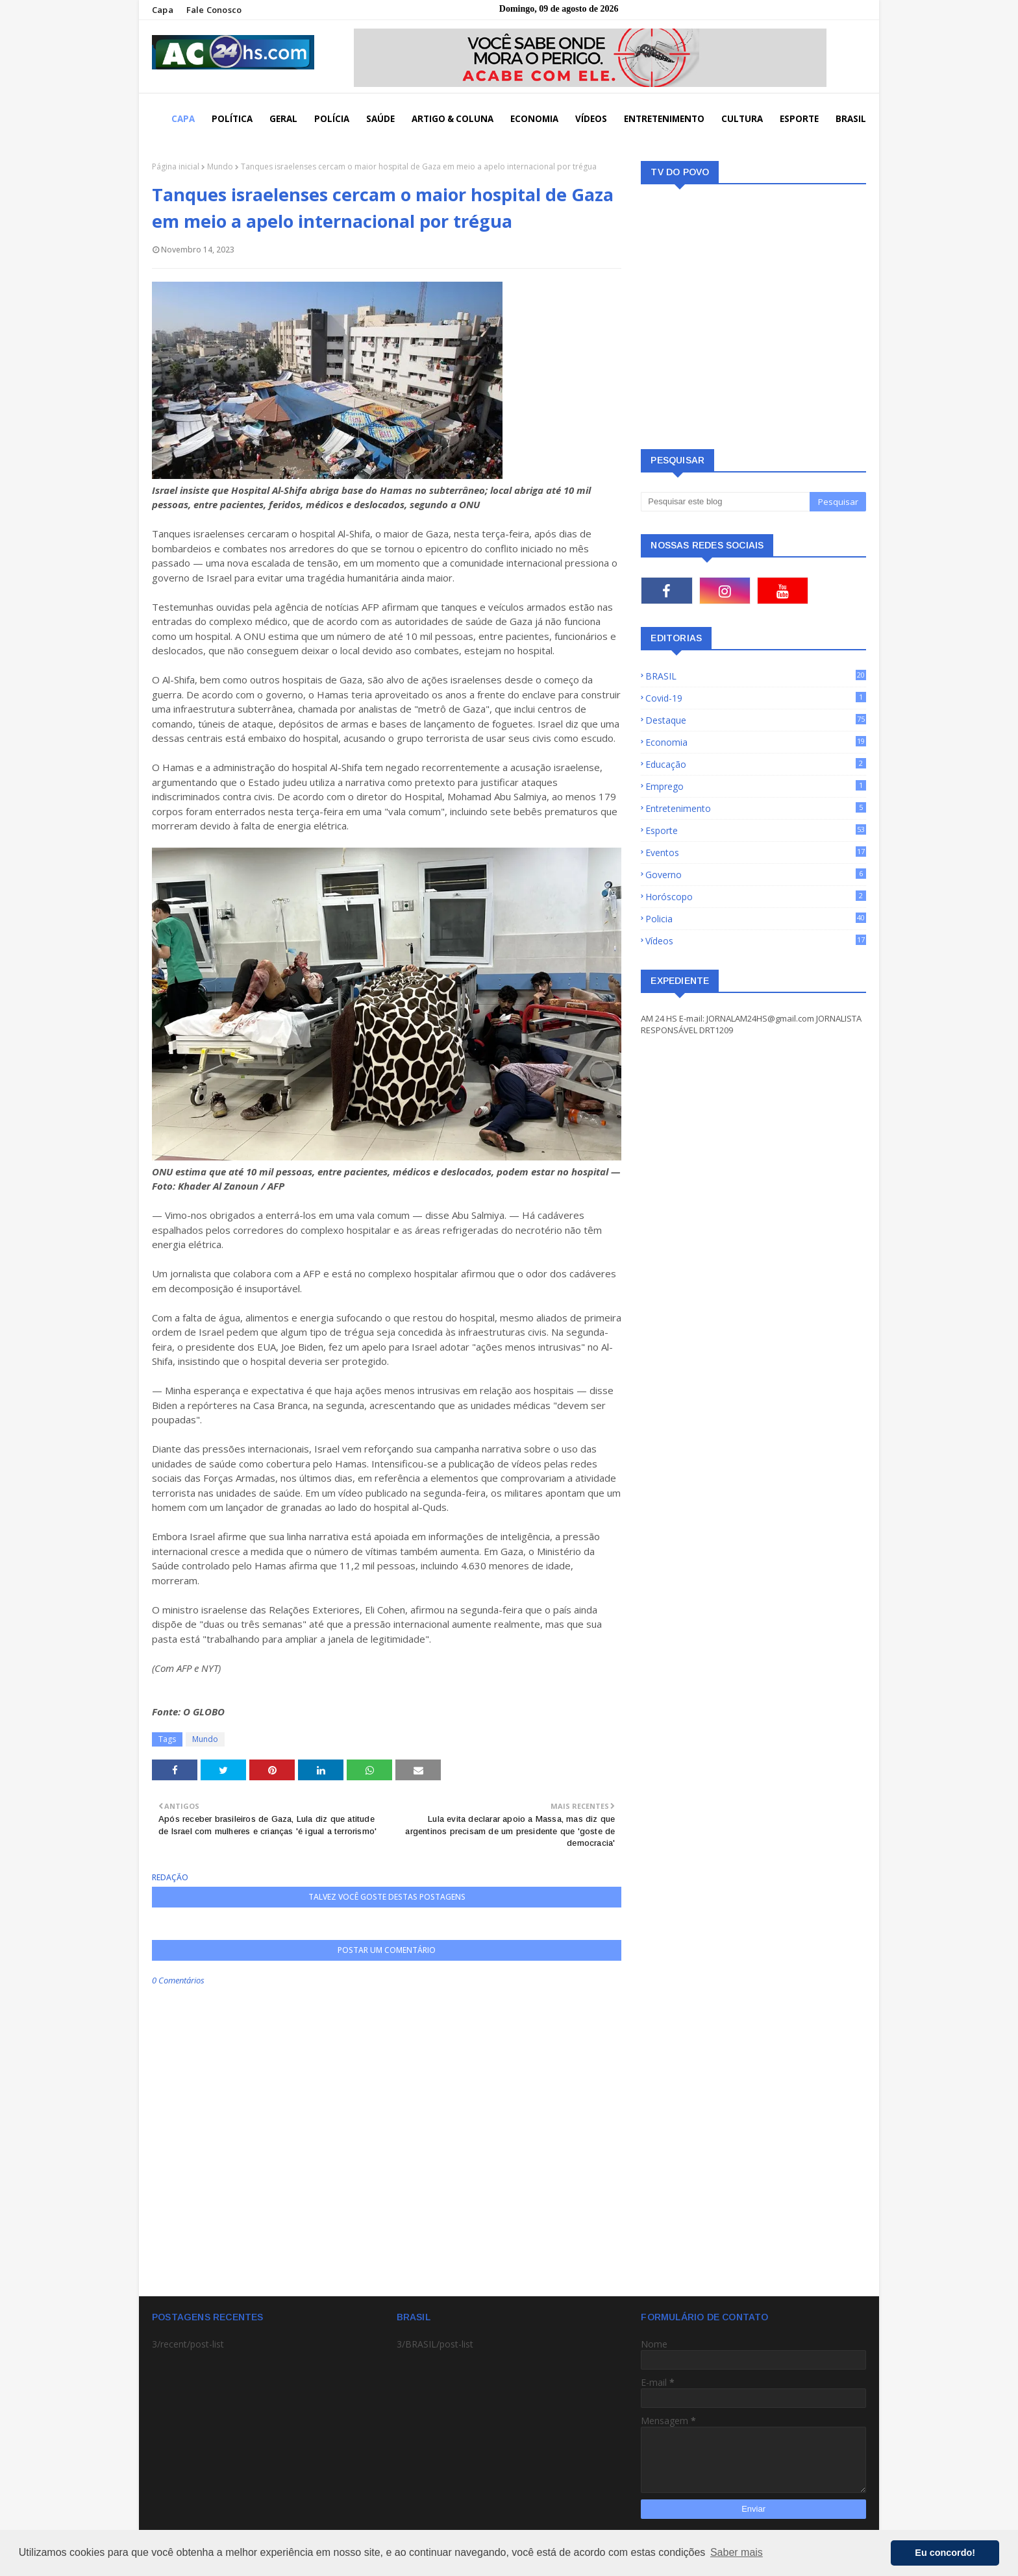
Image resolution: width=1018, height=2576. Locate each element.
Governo (755, 874)
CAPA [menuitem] (183, 119)
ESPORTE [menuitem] (799, 119)
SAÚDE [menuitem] (380, 119)
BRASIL (755, 676)
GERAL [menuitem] (283, 119)
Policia (755, 919)
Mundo (220, 166)
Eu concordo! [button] (945, 2552)
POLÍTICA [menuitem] (232, 119)
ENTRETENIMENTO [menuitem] (664, 119)
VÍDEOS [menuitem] (591, 119)
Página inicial (175, 166)
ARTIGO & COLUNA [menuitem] (452, 119)
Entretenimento (755, 808)
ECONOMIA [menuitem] (534, 119)
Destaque (755, 720)
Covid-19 (755, 698)
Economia (755, 742)
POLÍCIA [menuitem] (331, 119)
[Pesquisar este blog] (725, 501)
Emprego (755, 786)
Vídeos (755, 941)
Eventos (755, 852)
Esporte (755, 830)
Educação (755, 764)
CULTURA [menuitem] (742, 119)
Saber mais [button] (736, 2552)
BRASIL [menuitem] (851, 119)
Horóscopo (755, 896)
